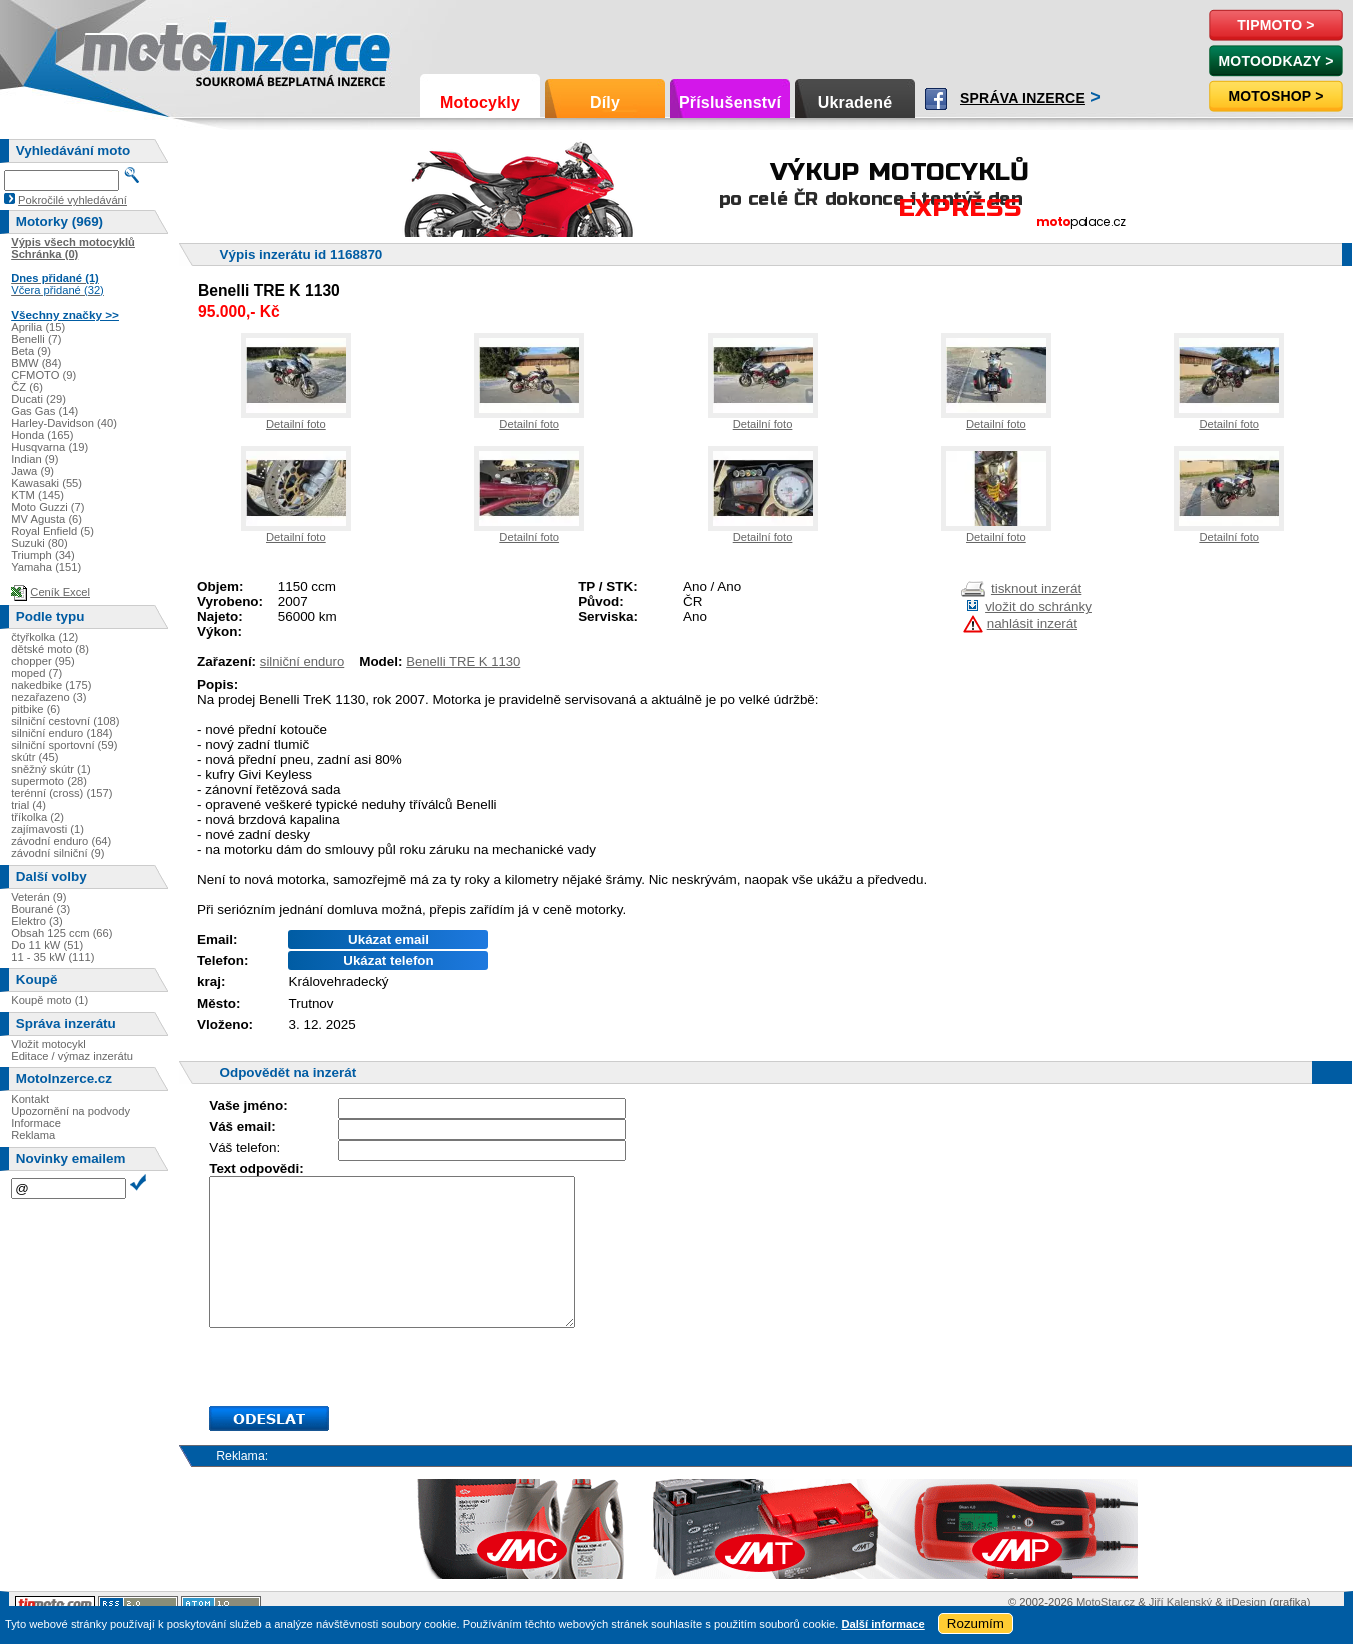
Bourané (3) (40, 909)
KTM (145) (37, 495)
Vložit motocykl (48, 1044)
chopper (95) (42, 661)
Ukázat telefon (388, 960)
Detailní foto (296, 424)
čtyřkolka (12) (44, 637)
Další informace (882, 1624)
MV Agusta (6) (46, 519)
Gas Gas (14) (44, 411)
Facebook (936, 99)
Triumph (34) (43, 555)
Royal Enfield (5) (52, 531)
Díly (605, 102)
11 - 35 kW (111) (52, 957)
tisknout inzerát (1036, 588)
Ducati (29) (38, 399)
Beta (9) (31, 351)
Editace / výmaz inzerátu (72, 1056)
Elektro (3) (37, 921)
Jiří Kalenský (1180, 1602)
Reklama (33, 1135)
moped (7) (36, 673)
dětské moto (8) (50, 649)
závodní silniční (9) (57, 853)
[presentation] (361, 1367)
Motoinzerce (124, 49)
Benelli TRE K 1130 (463, 661)
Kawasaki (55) (46, 483)
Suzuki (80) (39, 543)
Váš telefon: (244, 1147)
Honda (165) (42, 435)
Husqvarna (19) (49, 447)
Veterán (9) (38, 897)
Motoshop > (1275, 96)
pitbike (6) (35, 709)
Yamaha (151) (46, 567)
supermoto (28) (49, 781)
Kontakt (30, 1099)
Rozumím (975, 1623)
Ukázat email (388, 939)
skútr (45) (34, 757)
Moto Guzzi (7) (47, 507)
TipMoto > (1275, 25)
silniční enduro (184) (61, 733)
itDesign (1246, 1602)
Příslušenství (730, 102)
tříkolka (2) (37, 817)
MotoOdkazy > (1275, 61)
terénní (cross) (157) (61, 793)
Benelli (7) (36, 339)
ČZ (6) (27, 387)
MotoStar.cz (1105, 1602)
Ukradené (855, 102)
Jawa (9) (32, 471)
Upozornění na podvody (70, 1111)
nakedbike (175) (51, 685)
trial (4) (28, 805)
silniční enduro (302, 661)
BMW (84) (36, 363)
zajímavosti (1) (47, 829)
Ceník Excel (60, 592)
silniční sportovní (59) (64, 745)
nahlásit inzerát (1032, 623)
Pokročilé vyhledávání (72, 200)
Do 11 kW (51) (47, 945)
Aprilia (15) (38, 327)
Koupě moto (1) (49, 1000)
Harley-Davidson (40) (64, 423)
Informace (36, 1123)
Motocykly (480, 102)
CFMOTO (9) (43, 375)
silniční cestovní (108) (65, 721)
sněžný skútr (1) (51, 769)
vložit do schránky (1038, 606)
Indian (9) (34, 459)
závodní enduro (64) (61, 841)
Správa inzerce (1022, 98)
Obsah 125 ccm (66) (61, 933)
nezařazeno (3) (48, 697)
